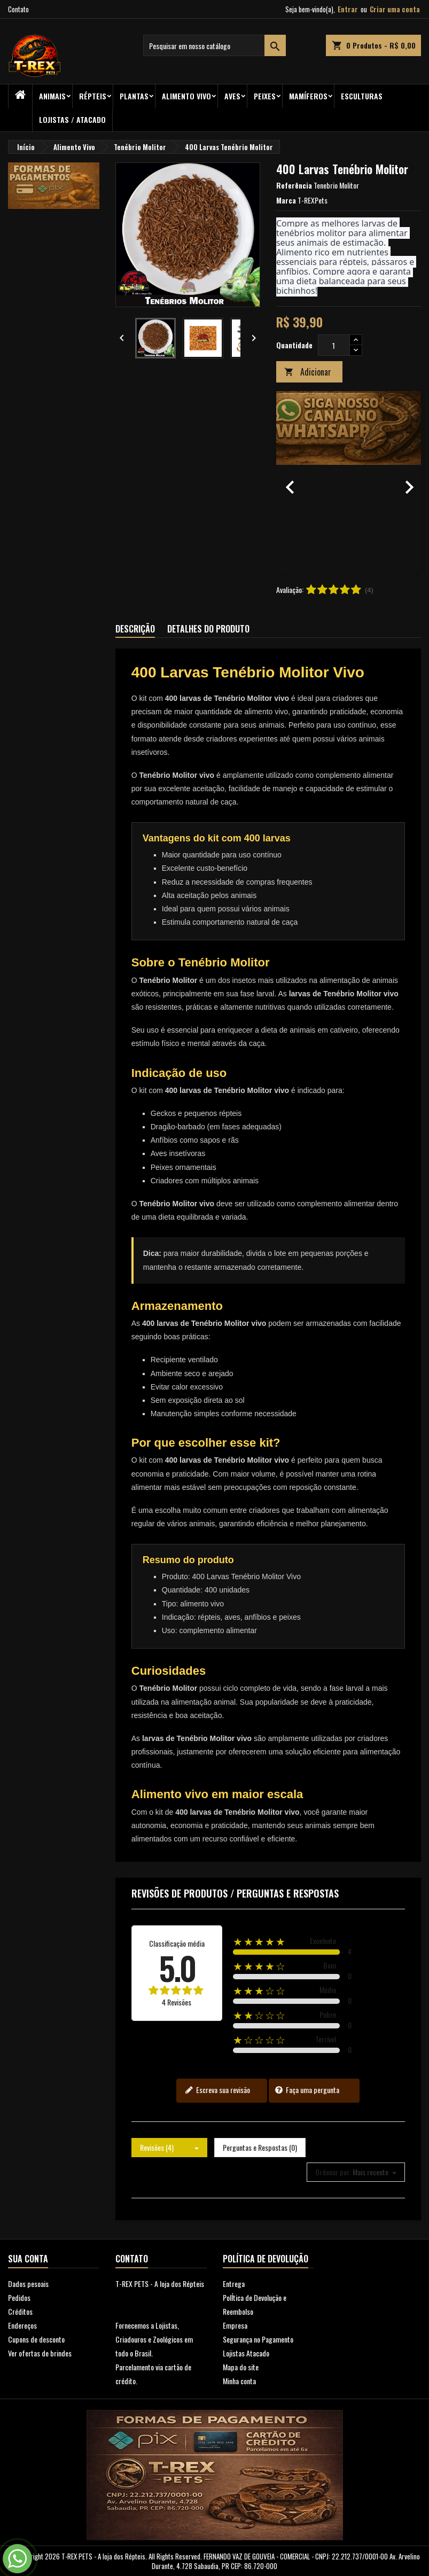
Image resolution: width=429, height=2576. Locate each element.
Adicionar (307, 371)
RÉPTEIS (92, 96)
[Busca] (214, 45)
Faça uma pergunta (307, 2090)
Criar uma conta (395, 9)
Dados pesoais (28, 2283)
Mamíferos (308, 96)
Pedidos (19, 2297)
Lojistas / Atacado (72, 119)
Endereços (22, 2325)
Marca (286, 200)
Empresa (235, 2325)
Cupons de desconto (36, 2339)
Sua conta (28, 2258)
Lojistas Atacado (246, 2353)
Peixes (265, 96)
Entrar (348, 9)
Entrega (234, 2283)
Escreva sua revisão (217, 2090)
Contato (18, 9)
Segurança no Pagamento (258, 2339)
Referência (294, 185)
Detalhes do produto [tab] (208, 628)
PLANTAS (134, 96)
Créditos (20, 2311)
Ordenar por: (333, 2172)
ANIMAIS (52, 96)
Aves (232, 96)
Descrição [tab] (135, 628)
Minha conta (239, 2380)
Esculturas (362, 96)
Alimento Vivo (186, 96)
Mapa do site (241, 2366)
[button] (287, 482)
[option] (348, 482)
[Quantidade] (334, 345)
